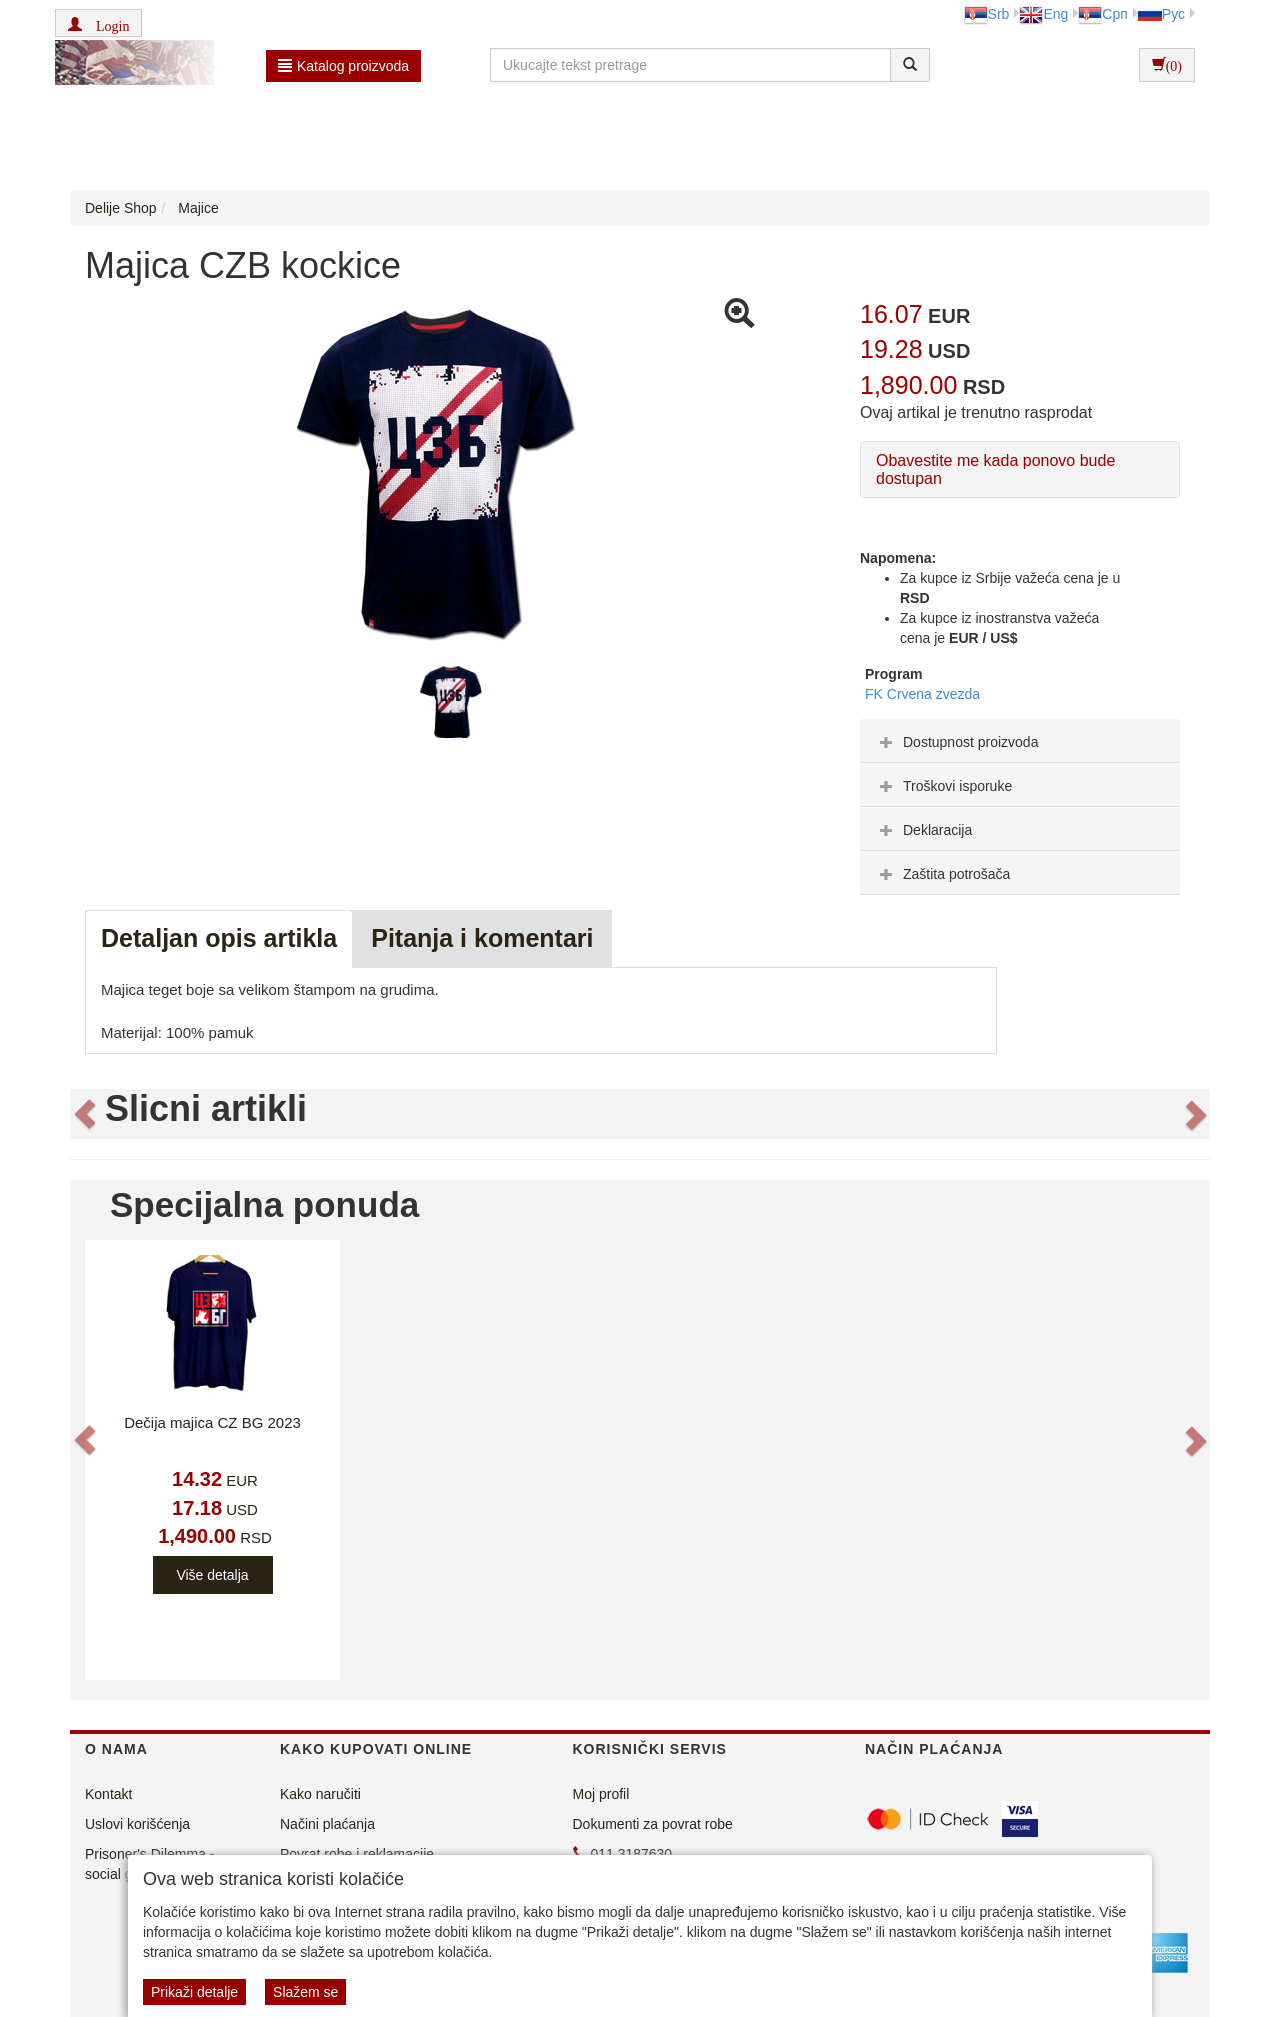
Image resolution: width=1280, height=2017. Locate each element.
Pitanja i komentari (482, 938)
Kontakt (108, 1794)
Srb (987, 14)
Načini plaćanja (327, 1824)
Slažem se (305, 1992)
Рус (1161, 14)
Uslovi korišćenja (137, 1824)
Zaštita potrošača (942, 874)
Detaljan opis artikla (219, 938)
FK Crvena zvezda (922, 694)
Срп (1102, 14)
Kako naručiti (320, 1794)
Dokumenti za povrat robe (653, 1824)
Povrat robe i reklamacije (357, 1854)
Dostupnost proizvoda (956, 742)
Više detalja (212, 1575)
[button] (98, 23)
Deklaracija (923, 830)
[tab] (1020, 741)
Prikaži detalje (194, 1992)
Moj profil (601, 1794)
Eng (1043, 14)
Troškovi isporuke (943, 786)
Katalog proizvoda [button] (343, 66)
